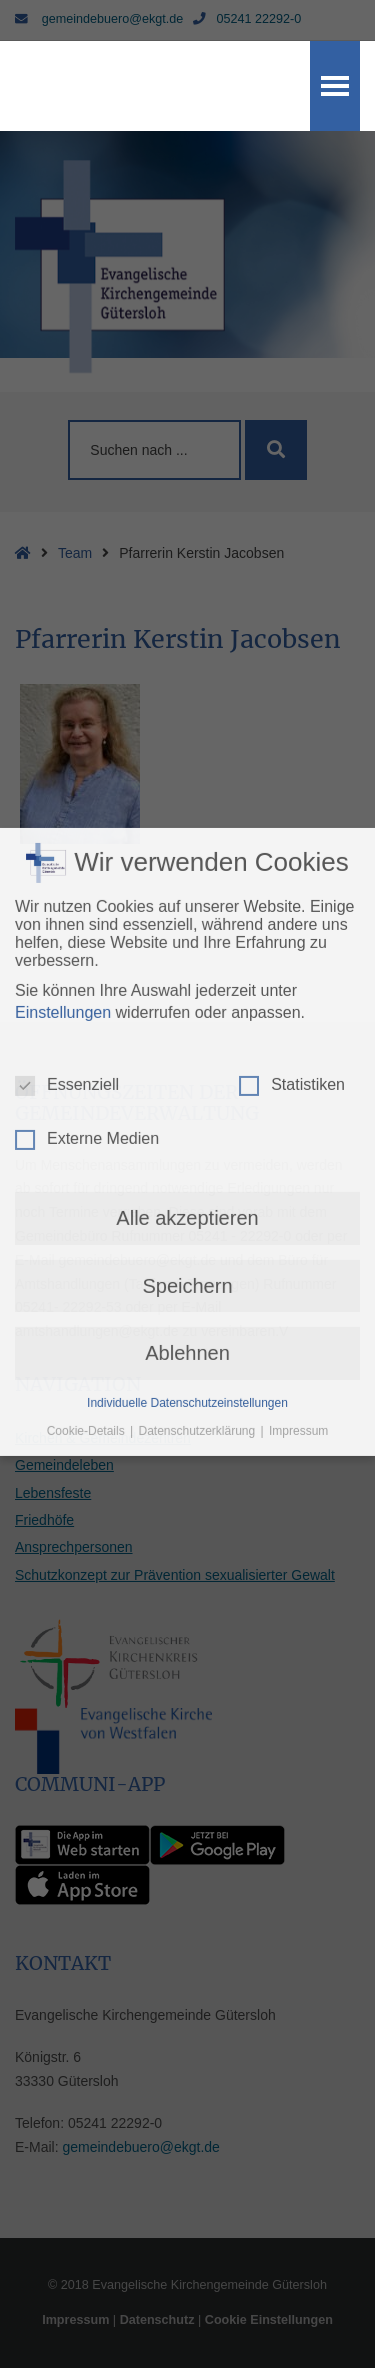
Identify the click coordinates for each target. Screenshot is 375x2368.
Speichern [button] (187, 1001)
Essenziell (67, 800)
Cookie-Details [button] (87, 1145)
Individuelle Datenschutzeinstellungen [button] (187, 1117)
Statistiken (292, 800)
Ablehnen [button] (187, 1068)
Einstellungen (63, 727)
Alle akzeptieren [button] (187, 933)
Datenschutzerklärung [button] (198, 1145)
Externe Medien (87, 854)
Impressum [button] (298, 1145)
